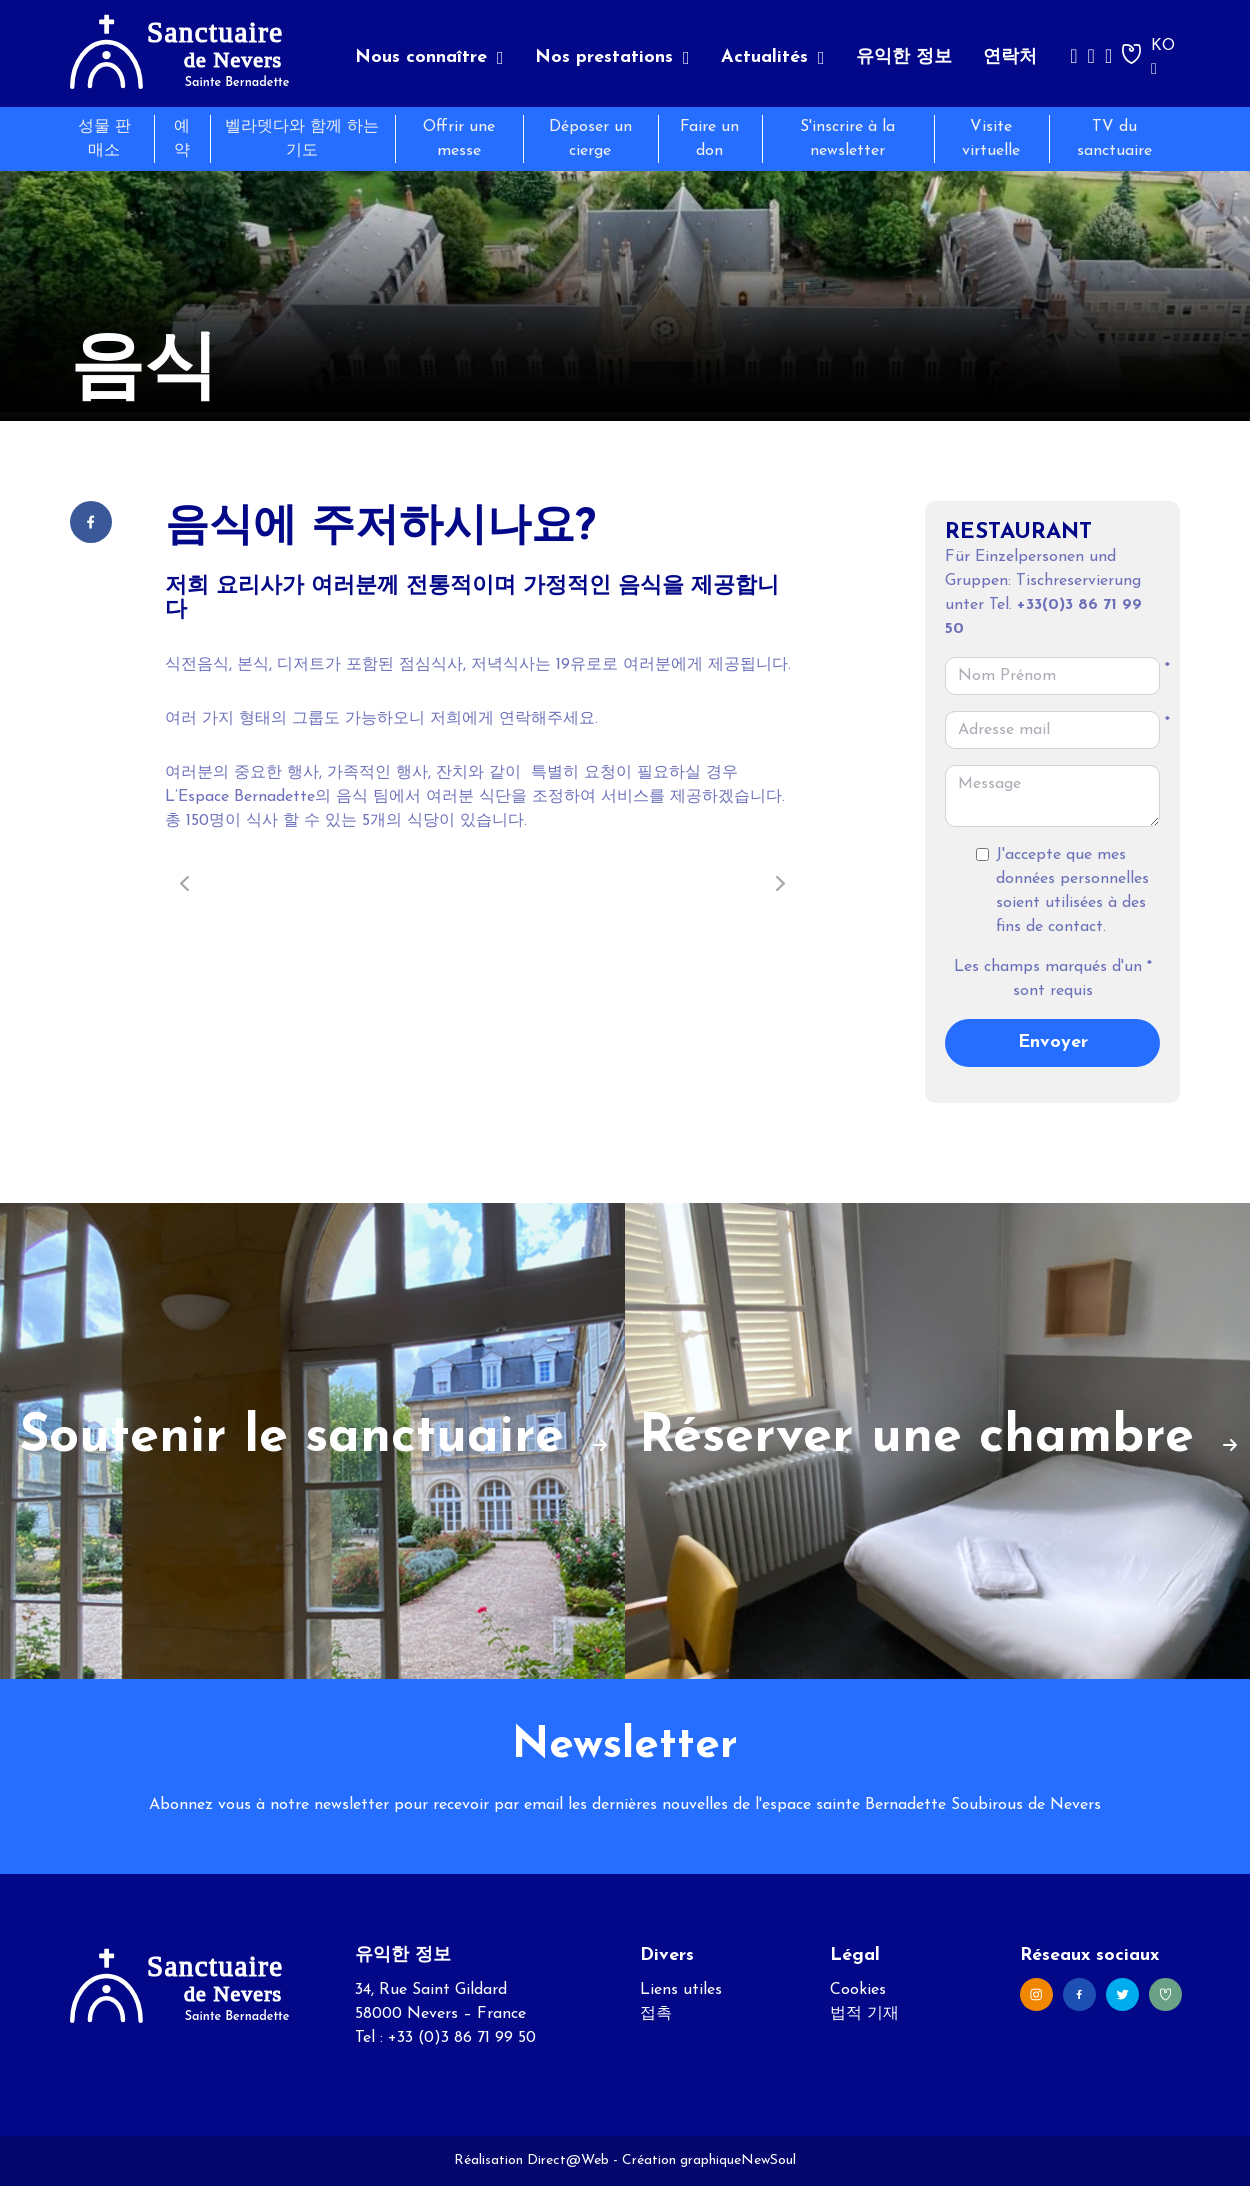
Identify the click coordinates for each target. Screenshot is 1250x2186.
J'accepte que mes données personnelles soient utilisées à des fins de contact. (1072, 891)
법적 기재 (864, 2014)
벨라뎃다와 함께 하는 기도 (302, 139)
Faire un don (709, 139)
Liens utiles (681, 1990)
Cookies (858, 1990)
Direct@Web (568, 2160)
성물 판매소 (104, 139)
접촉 (656, 2014)
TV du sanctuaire (1114, 139)
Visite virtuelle (991, 139)
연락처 (1010, 57)
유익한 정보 (904, 57)
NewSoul (768, 2160)
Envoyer (1053, 1042)
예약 (182, 139)
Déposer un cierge (590, 139)
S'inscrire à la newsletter (847, 139)
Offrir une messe (459, 139)
